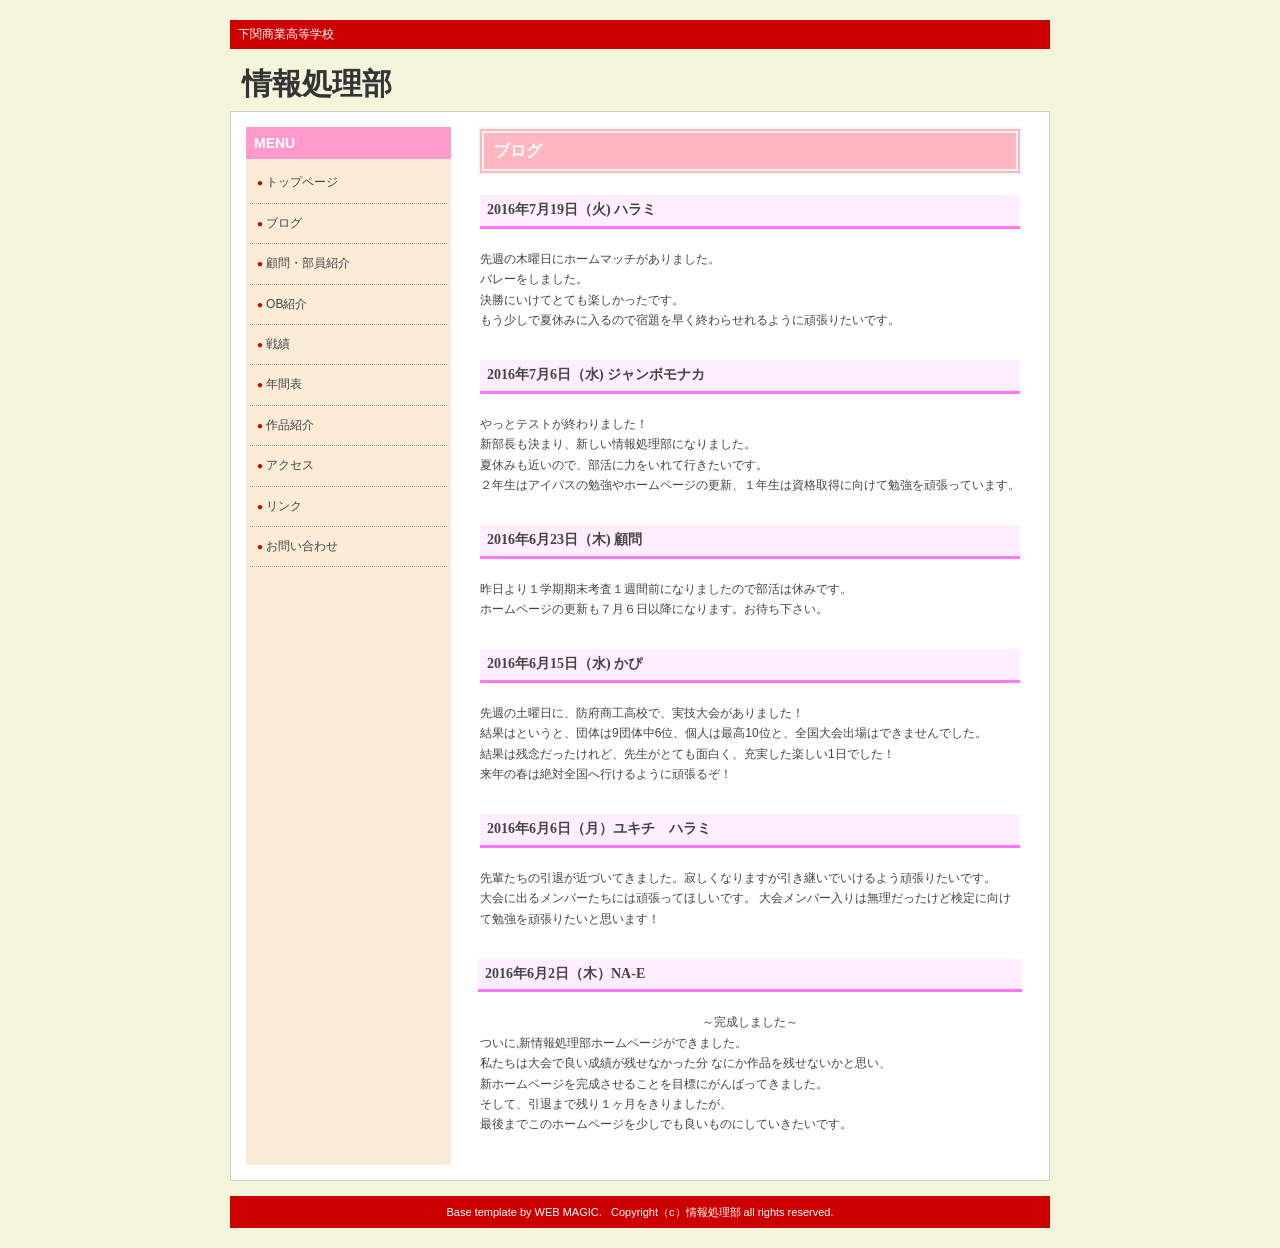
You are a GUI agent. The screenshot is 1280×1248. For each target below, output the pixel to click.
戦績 (278, 344)
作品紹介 (290, 425)
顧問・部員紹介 (308, 263)
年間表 (284, 384)
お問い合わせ (302, 546)
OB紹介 (286, 304)
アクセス (290, 465)
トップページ (302, 182)
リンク (284, 506)
